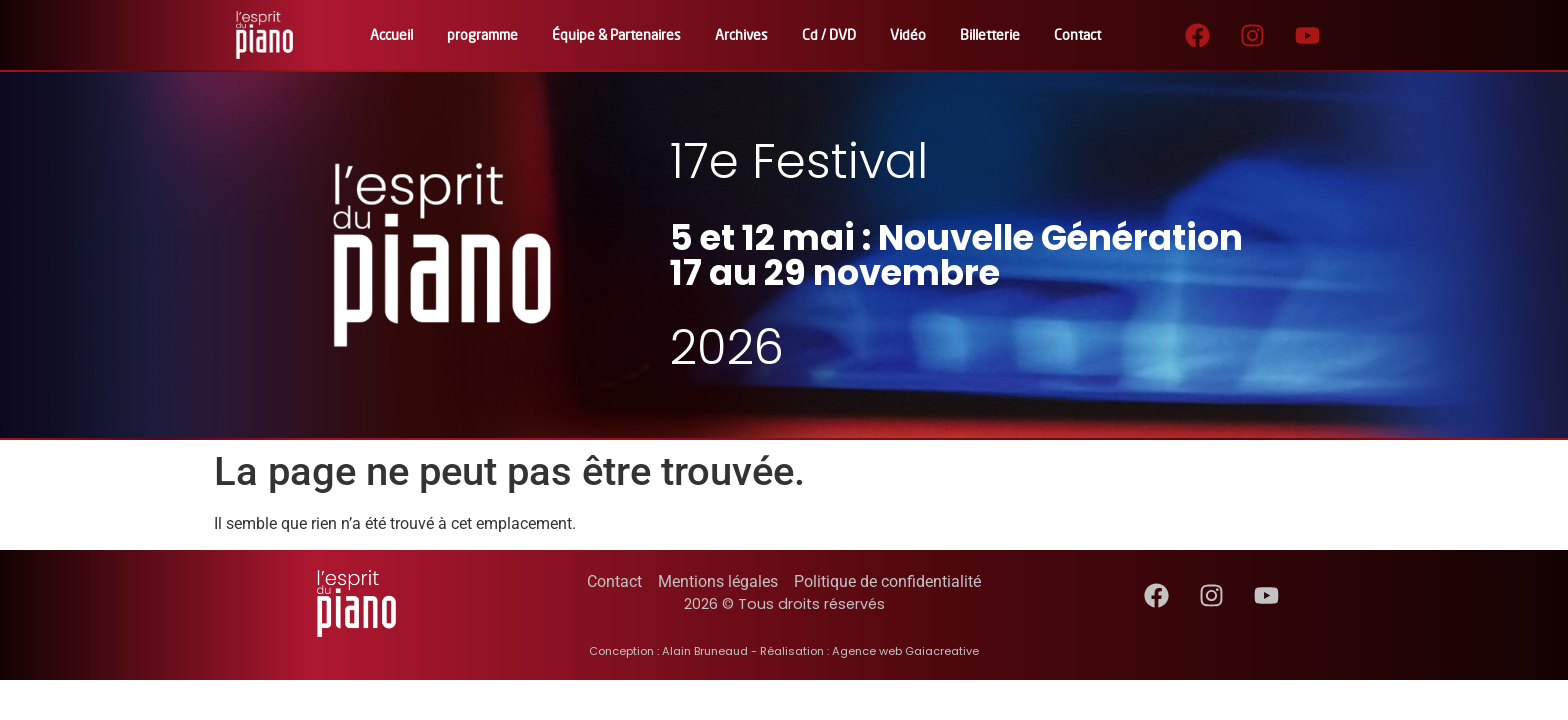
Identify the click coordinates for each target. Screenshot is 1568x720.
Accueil (391, 34)
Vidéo (908, 34)
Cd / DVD (829, 34)
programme (482, 34)
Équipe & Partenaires (616, 34)
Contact (1077, 34)
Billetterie (990, 34)
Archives (741, 34)
